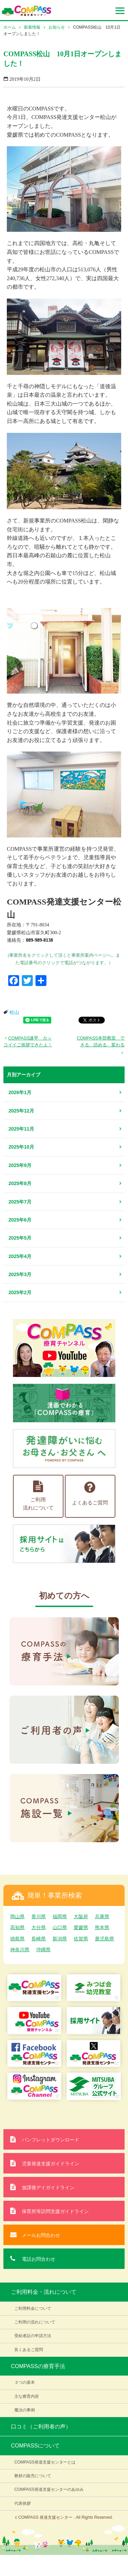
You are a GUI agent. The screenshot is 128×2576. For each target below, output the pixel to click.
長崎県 (38, 1938)
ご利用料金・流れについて (43, 2292)
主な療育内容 (26, 2396)
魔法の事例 (24, 2410)
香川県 (38, 1916)
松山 (14, 1012)
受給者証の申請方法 (32, 2335)
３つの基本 (24, 2382)
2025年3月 (20, 1274)
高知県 (17, 1927)
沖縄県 (43, 1949)
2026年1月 (20, 1092)
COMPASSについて (35, 2446)
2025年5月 (20, 1238)
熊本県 (102, 1927)
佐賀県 (81, 1938)
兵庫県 (102, 1916)
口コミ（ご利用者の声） (41, 2426)
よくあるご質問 (90, 1493)
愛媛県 (81, 1927)
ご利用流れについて (38, 1496)
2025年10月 (21, 1147)
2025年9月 (20, 1165)
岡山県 (17, 1916)
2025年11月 (21, 1129)
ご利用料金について (32, 2308)
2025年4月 (20, 1256)
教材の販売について (32, 2475)
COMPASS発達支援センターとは (44, 2462)
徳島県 (17, 1938)
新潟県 (60, 1938)
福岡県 (60, 1916)
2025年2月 (20, 1292)
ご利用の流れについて (34, 2322)
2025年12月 (21, 1110)
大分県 (38, 1927)
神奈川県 (19, 1949)
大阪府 (81, 1916)
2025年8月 (20, 1183)
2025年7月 (20, 1201)
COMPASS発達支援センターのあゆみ (49, 2489)
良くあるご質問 (28, 2349)
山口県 (60, 1927)
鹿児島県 (104, 1938)
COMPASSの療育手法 (38, 2366)
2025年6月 (20, 1220)
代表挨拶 (22, 2503)
